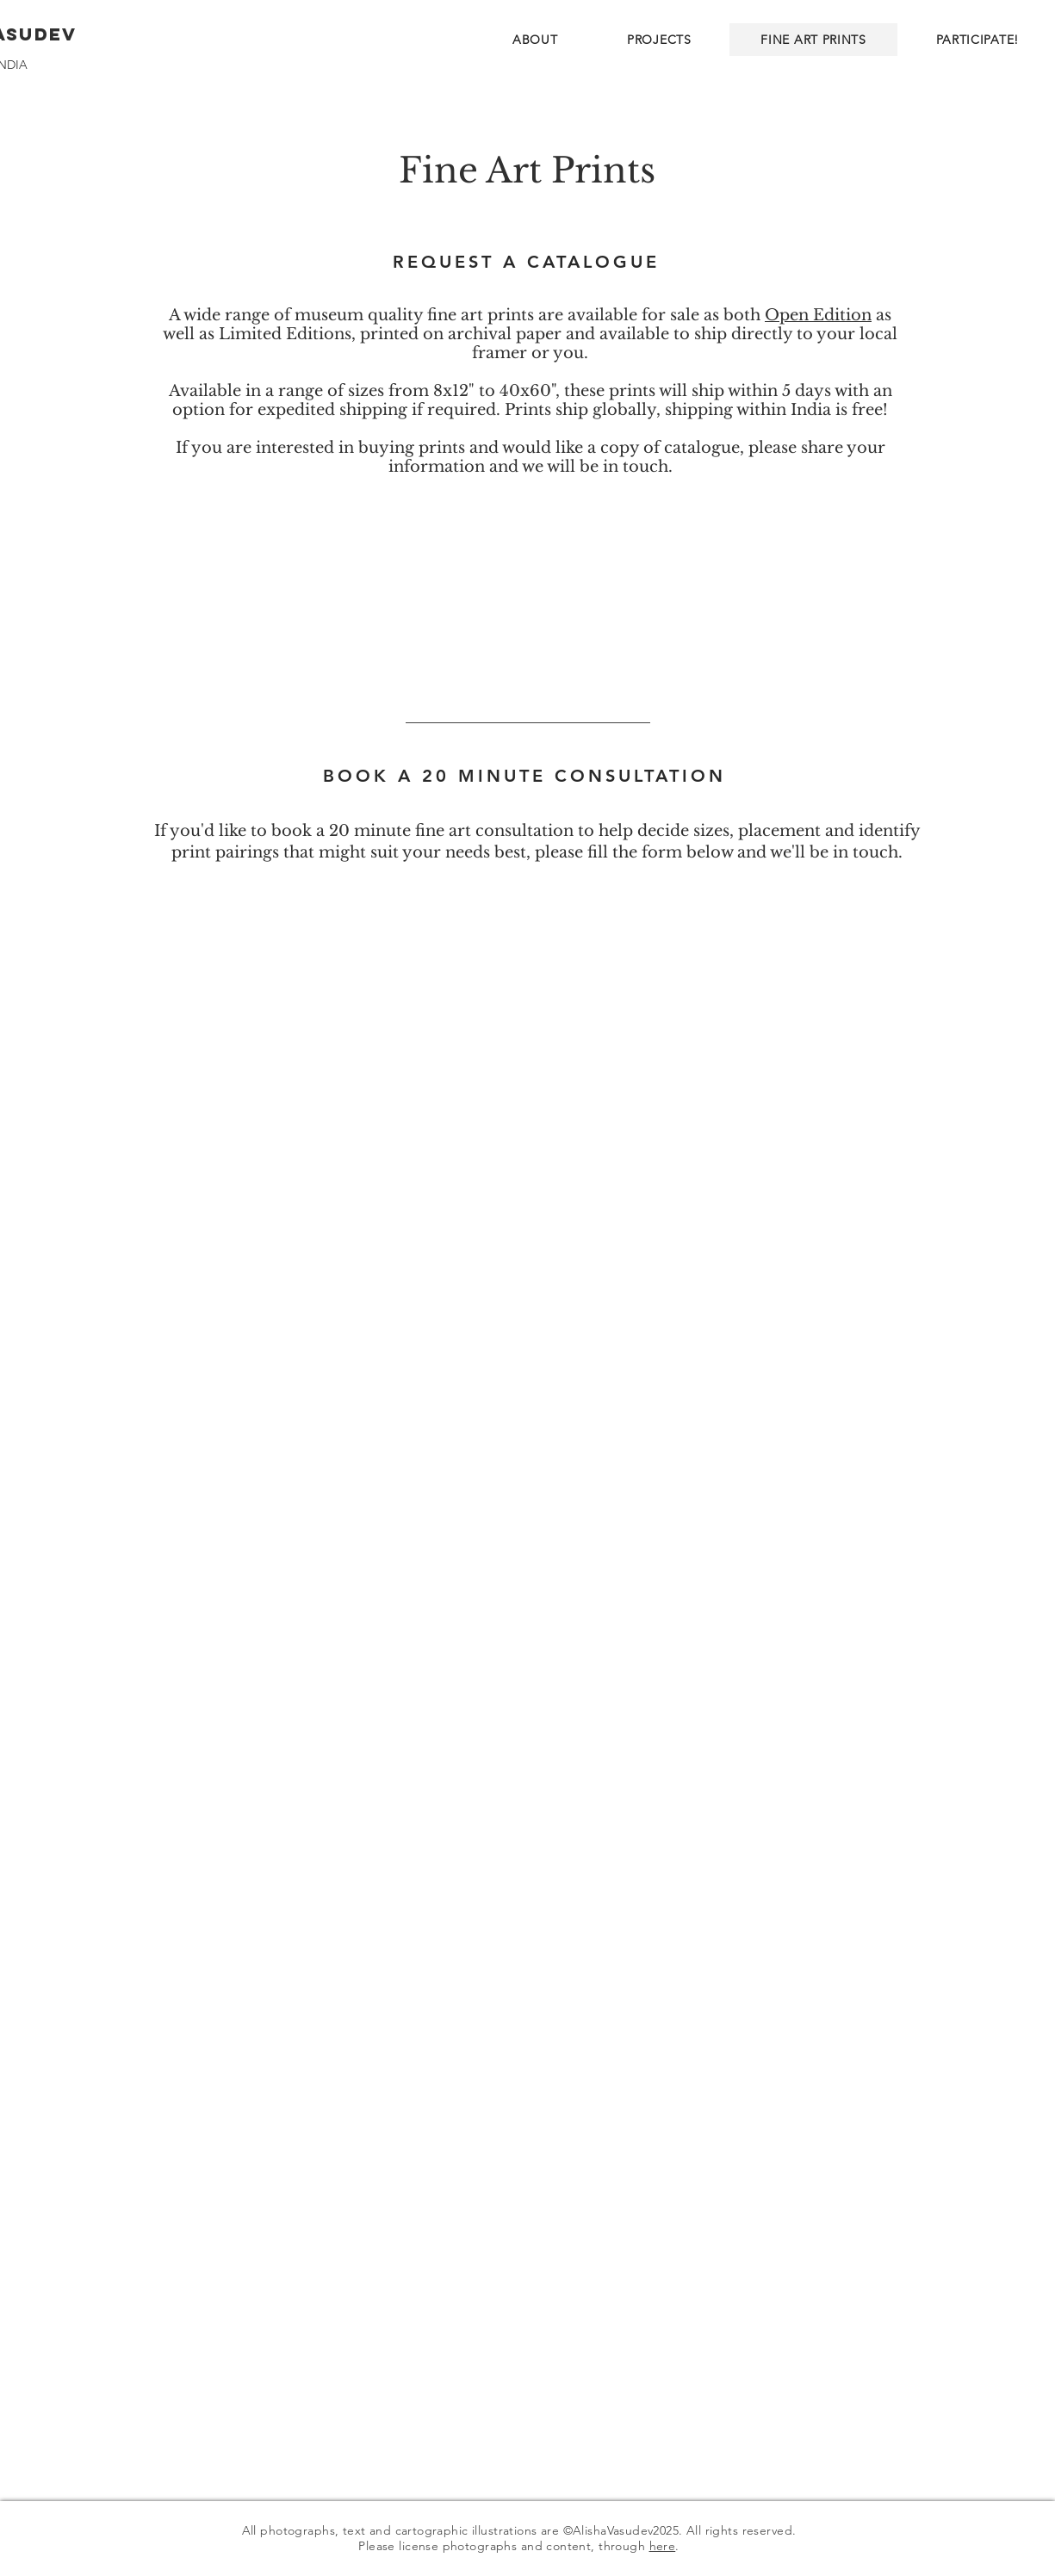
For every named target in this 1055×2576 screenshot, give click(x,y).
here (662, 2546)
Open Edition (818, 315)
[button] (659, 39)
